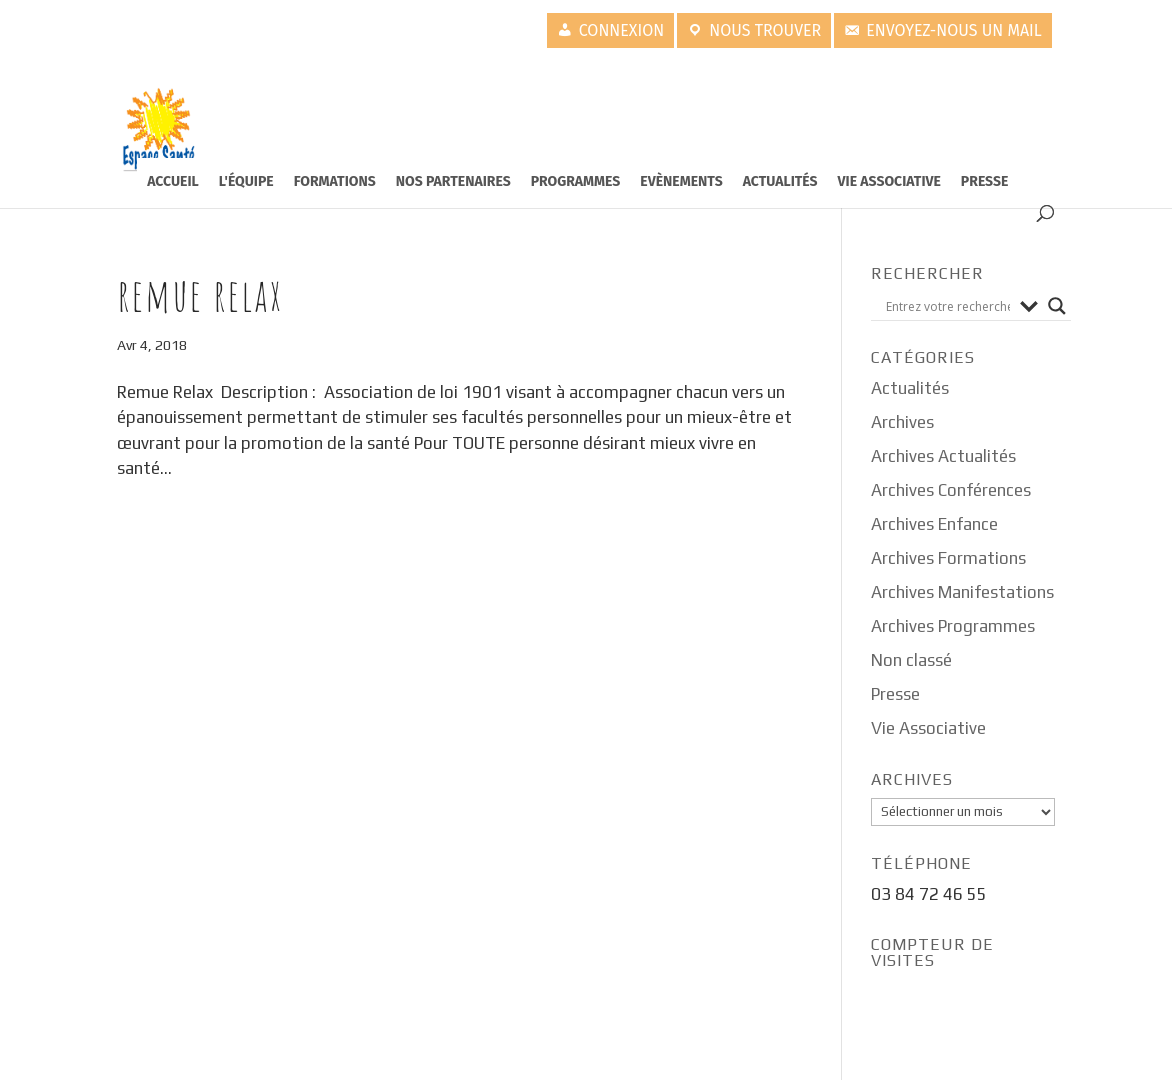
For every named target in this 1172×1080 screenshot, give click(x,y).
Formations (335, 181)
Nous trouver (765, 30)
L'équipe (246, 181)
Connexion (622, 30)
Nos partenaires (453, 181)
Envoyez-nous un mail (954, 30)
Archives (902, 422)
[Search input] (948, 306)
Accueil (173, 181)
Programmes (576, 181)
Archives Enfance (934, 524)
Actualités (780, 181)
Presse (985, 181)
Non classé (911, 660)
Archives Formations (948, 558)
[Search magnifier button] (1057, 306)
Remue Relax (200, 294)
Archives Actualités (943, 456)
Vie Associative (889, 181)
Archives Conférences (951, 490)
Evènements (681, 181)
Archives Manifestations (962, 592)
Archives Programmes (953, 626)
